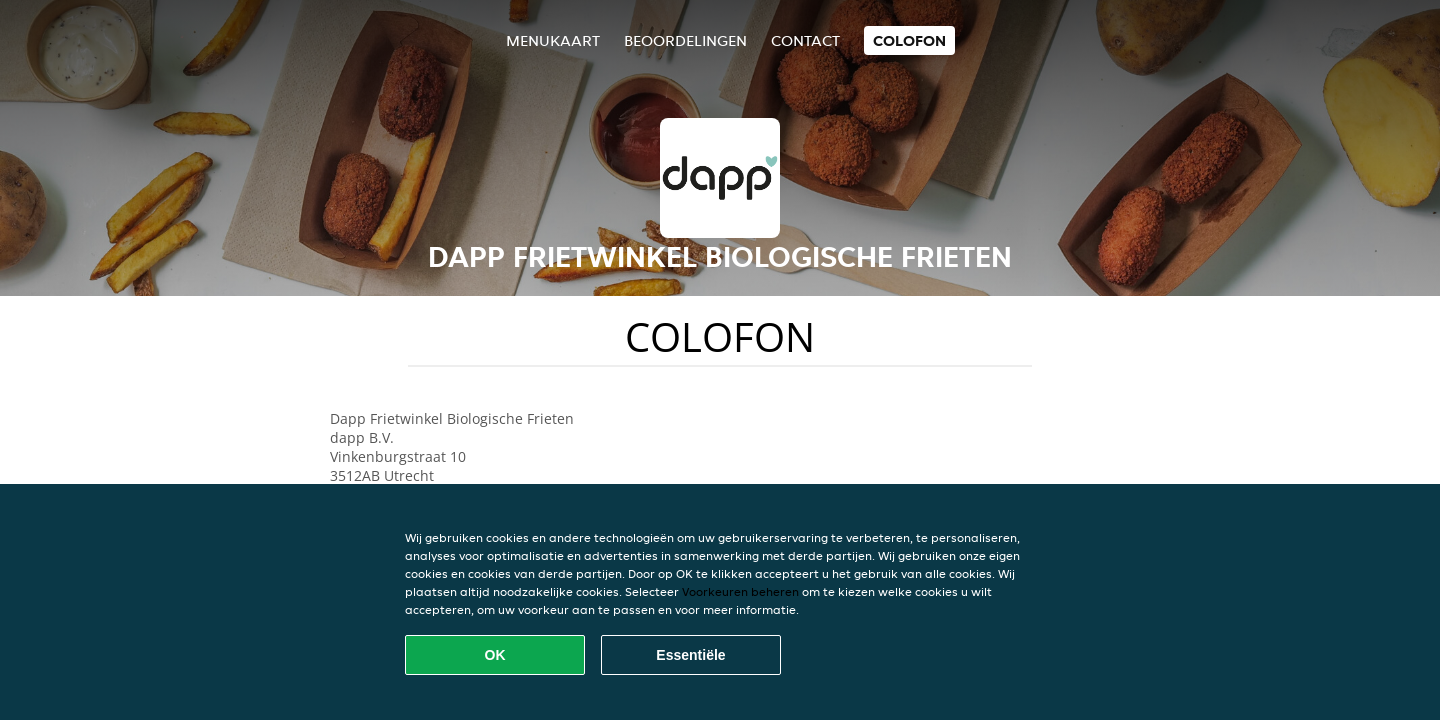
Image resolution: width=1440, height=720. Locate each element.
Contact (805, 40)
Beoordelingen (685, 40)
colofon (909, 40)
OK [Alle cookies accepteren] (495, 655)
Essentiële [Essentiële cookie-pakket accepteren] (690, 655)
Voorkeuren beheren (740, 591)
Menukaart (553, 40)
